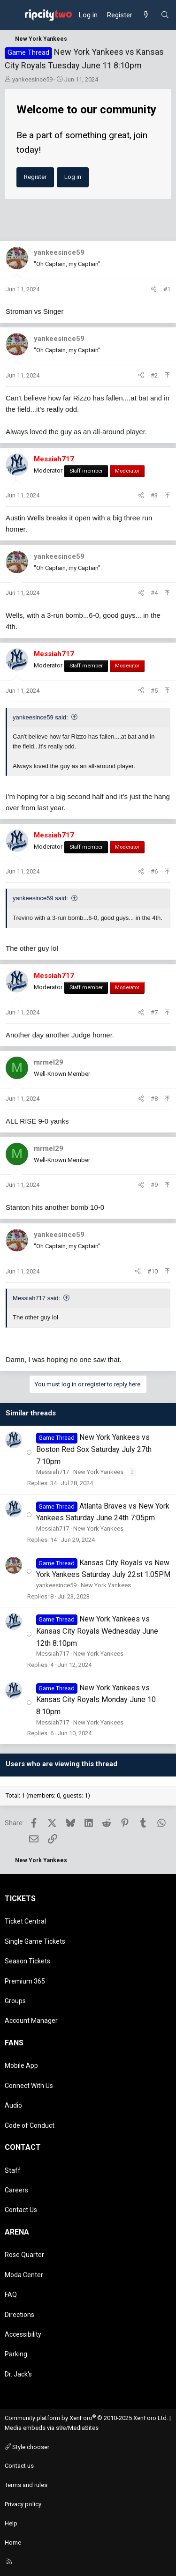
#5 (154, 690)
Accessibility (23, 2334)
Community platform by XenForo (86, 2417)
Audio (13, 2105)
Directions (19, 2314)
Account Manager (31, 2020)
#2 (154, 375)
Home (13, 2542)
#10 (152, 1271)
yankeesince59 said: (40, 717)
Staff (13, 2170)
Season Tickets (27, 1961)
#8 (154, 1098)
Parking (16, 2354)
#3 (154, 495)
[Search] (165, 15)
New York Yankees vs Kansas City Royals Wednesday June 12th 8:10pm (97, 1630)
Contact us (19, 2465)
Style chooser (27, 2446)
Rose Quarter (24, 2254)
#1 (166, 289)
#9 (154, 1184)
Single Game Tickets (35, 1941)
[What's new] (146, 15)
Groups (15, 2001)
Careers (16, 2190)
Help (11, 2523)
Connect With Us (29, 2085)
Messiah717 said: (36, 1298)
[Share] (153, 289)
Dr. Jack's (18, 2374)
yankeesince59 (32, 79)
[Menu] (12, 15)
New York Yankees (98, 1471)
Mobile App (21, 2065)
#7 (154, 1012)
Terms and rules (26, 2484)
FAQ (11, 2294)
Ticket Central (25, 1921)
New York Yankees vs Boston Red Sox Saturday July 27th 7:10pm (94, 1449)
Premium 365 (25, 1981)
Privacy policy (23, 2504)
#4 (154, 592)
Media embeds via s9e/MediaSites (52, 2427)
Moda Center (24, 2275)
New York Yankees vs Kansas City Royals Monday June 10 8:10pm (96, 1699)
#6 (154, 871)
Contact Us (21, 2209)
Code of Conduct (29, 2125)
